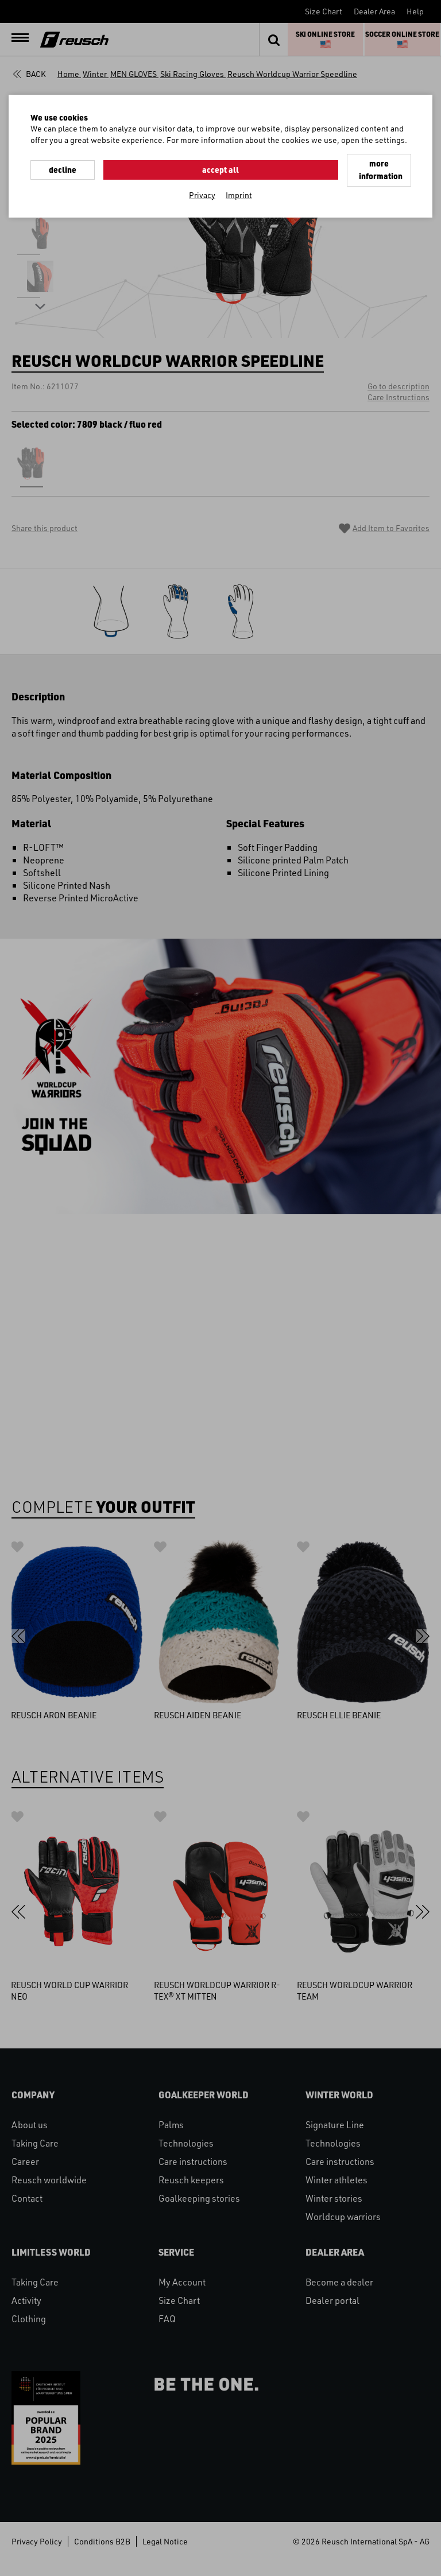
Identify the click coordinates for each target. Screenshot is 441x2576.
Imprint (239, 180)
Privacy (202, 180)
